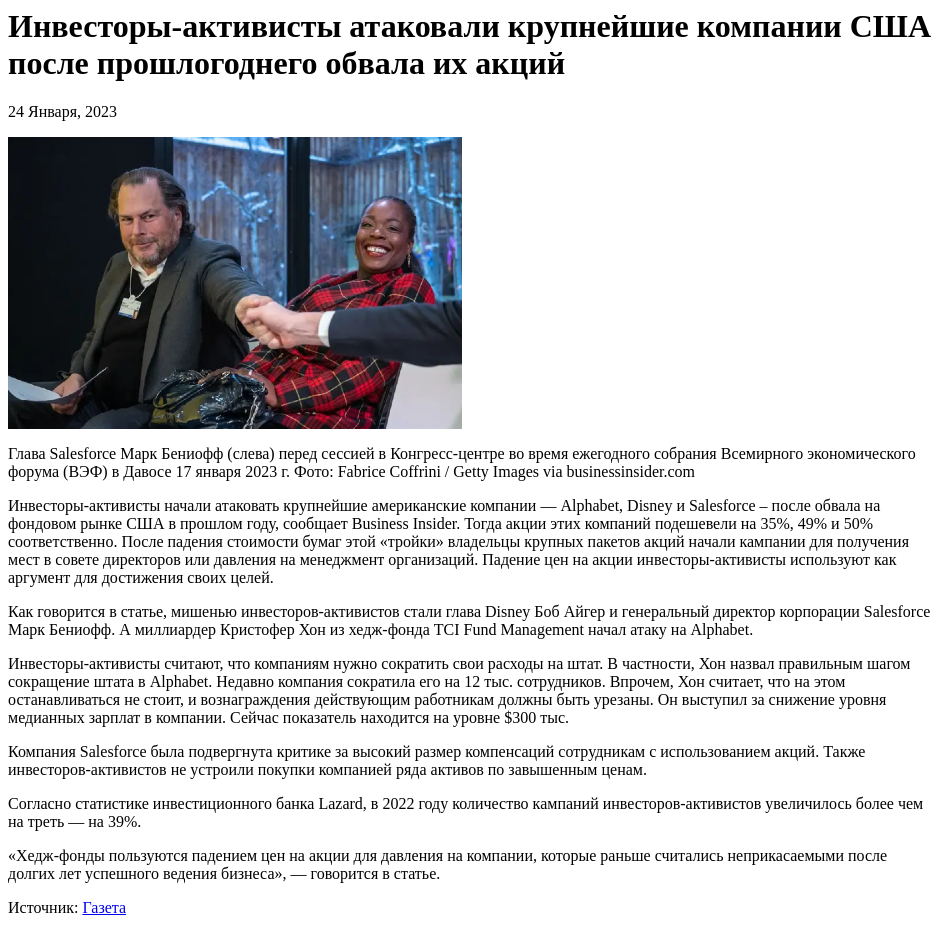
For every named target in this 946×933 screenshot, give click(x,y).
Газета (104, 907)
